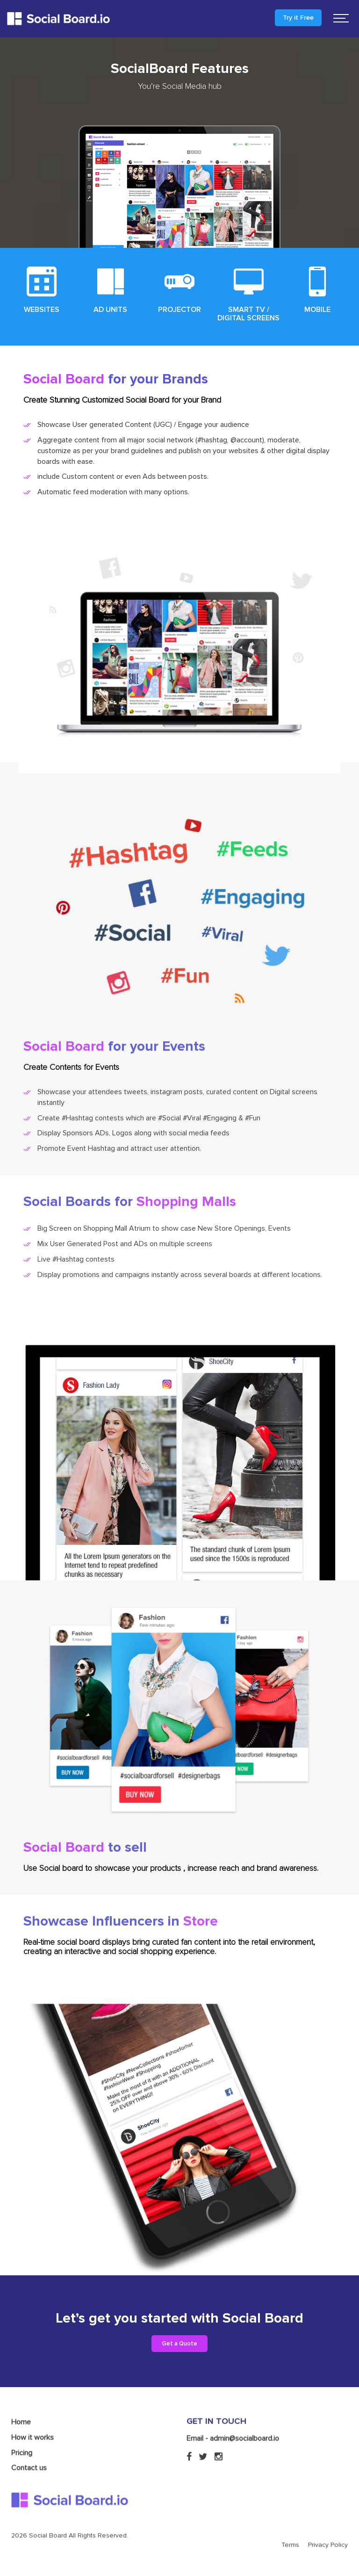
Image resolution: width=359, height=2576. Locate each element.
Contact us (29, 2438)
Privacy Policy (328, 2514)
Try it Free (298, 18)
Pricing (21, 2422)
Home (21, 2392)
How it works (32, 2407)
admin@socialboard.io (244, 2408)
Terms (290, 2514)
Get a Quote (179, 2343)
